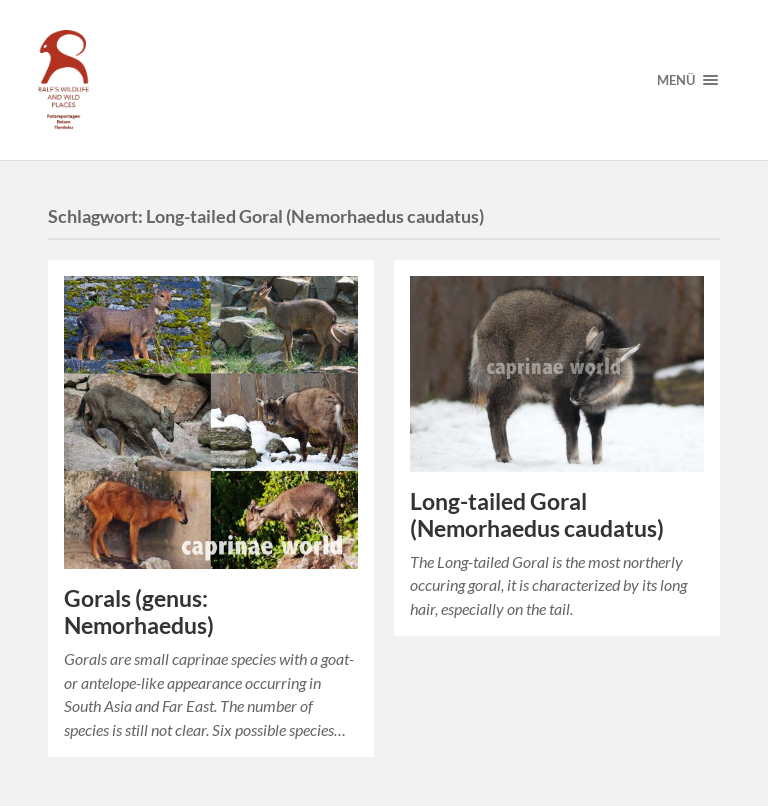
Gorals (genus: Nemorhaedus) (139, 612)
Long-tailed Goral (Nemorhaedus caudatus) (537, 515)
